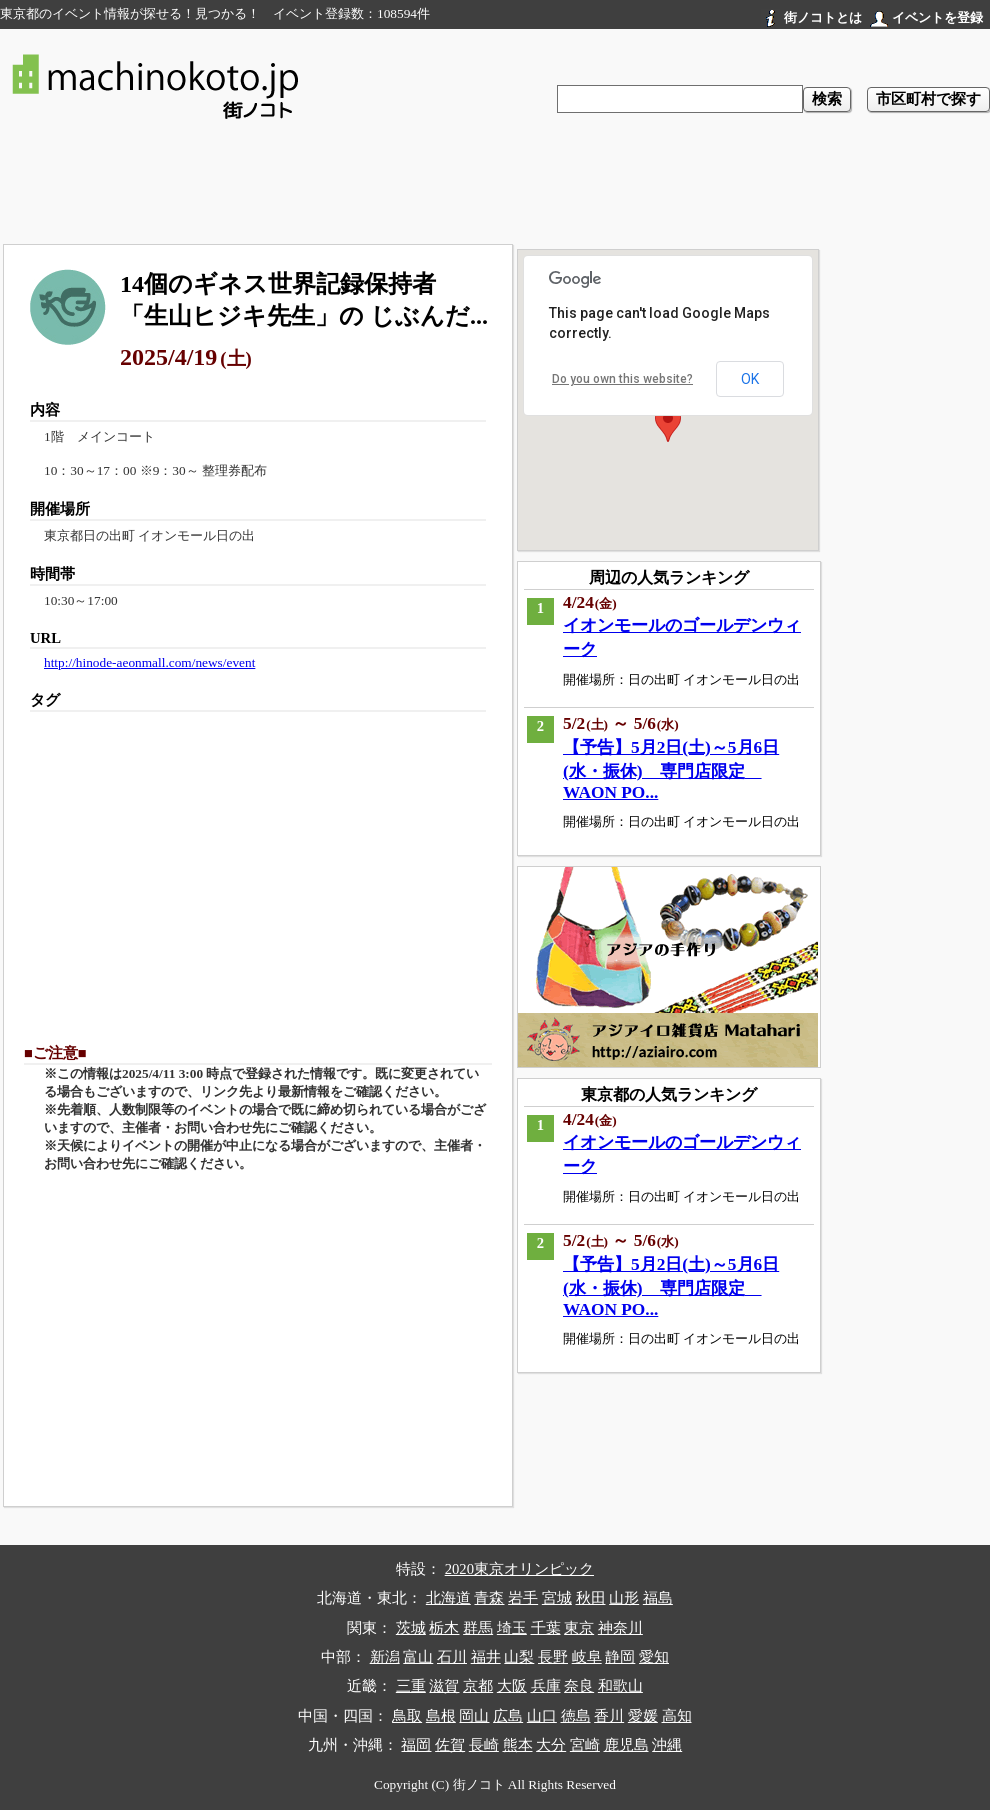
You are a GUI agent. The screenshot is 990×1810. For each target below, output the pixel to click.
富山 (418, 1657)
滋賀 (444, 1686)
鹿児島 (626, 1745)
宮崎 (585, 1745)
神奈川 (620, 1628)
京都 (478, 1686)
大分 (551, 1745)
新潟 (385, 1657)
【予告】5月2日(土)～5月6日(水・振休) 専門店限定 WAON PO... (671, 770)
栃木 (444, 1628)
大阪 (512, 1686)
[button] (668, 423)
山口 (542, 1716)
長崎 (484, 1745)
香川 (609, 1716)
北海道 (448, 1598)
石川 (452, 1657)
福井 (486, 1657)
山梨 (519, 1657)
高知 (677, 1716)
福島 (658, 1598)
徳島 (576, 1716)
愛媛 (643, 1716)
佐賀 (450, 1745)
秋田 (591, 1598)
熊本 (518, 1745)
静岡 (620, 1657)
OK (750, 379)
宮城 (557, 1598)
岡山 (474, 1716)
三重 (411, 1686)
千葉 (546, 1628)
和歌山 (620, 1686)
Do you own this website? (622, 379)
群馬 (478, 1628)
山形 (624, 1598)
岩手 (523, 1598)
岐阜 (587, 1657)
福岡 (416, 1745)
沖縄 (667, 1745)
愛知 (654, 1657)
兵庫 (546, 1686)
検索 (827, 99)
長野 (553, 1657)
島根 (441, 1716)
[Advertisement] (495, 186)
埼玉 (512, 1628)
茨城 (411, 1628)
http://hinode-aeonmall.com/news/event (149, 662)
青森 (489, 1598)
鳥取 (407, 1716)
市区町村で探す (928, 99)
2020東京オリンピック (519, 1569)
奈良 (579, 1686)
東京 (579, 1628)
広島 (508, 1716)
